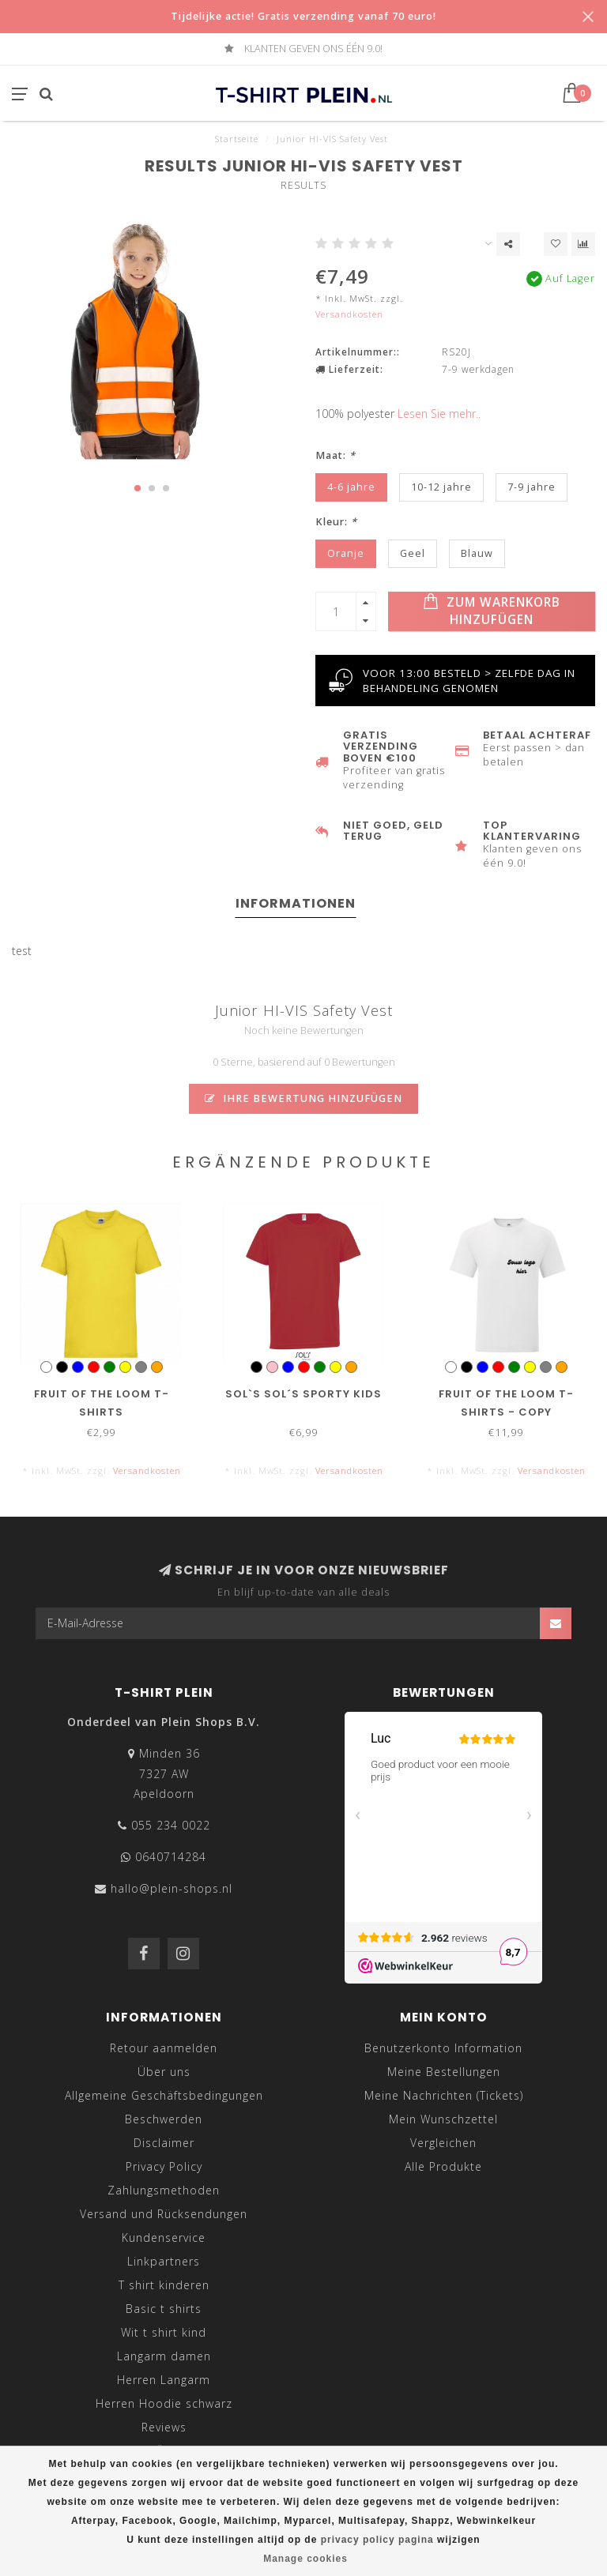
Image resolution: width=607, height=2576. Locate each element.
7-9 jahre (531, 487)
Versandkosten (349, 314)
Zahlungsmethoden (163, 2190)
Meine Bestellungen (443, 2071)
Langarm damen (164, 2356)
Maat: (335, 455)
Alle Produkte (443, 2166)
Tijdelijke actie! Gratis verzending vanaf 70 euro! (303, 16)
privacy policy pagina (377, 2539)
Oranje (345, 553)
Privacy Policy (164, 2166)
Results (303, 185)
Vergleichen (443, 2142)
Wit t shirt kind (163, 2332)
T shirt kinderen (164, 2284)
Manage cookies (305, 2558)
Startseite (236, 139)
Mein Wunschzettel (443, 2119)
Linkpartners (163, 2261)
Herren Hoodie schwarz (164, 2403)
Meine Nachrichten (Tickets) (443, 2095)
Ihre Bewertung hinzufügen (303, 1098)
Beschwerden (163, 2119)
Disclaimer (164, 2142)
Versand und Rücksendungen (163, 2213)
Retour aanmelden (163, 2047)
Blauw (477, 553)
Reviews (164, 2427)
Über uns (164, 2071)
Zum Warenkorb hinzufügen (491, 610)
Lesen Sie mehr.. (439, 413)
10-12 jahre (441, 487)
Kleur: (336, 521)
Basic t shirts (164, 2308)
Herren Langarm (163, 2379)
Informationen (296, 903)
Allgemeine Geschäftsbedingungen (164, 2095)
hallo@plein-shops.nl (171, 1888)
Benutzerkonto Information (443, 2047)
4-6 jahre (351, 487)
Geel (412, 553)
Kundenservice (163, 2237)
